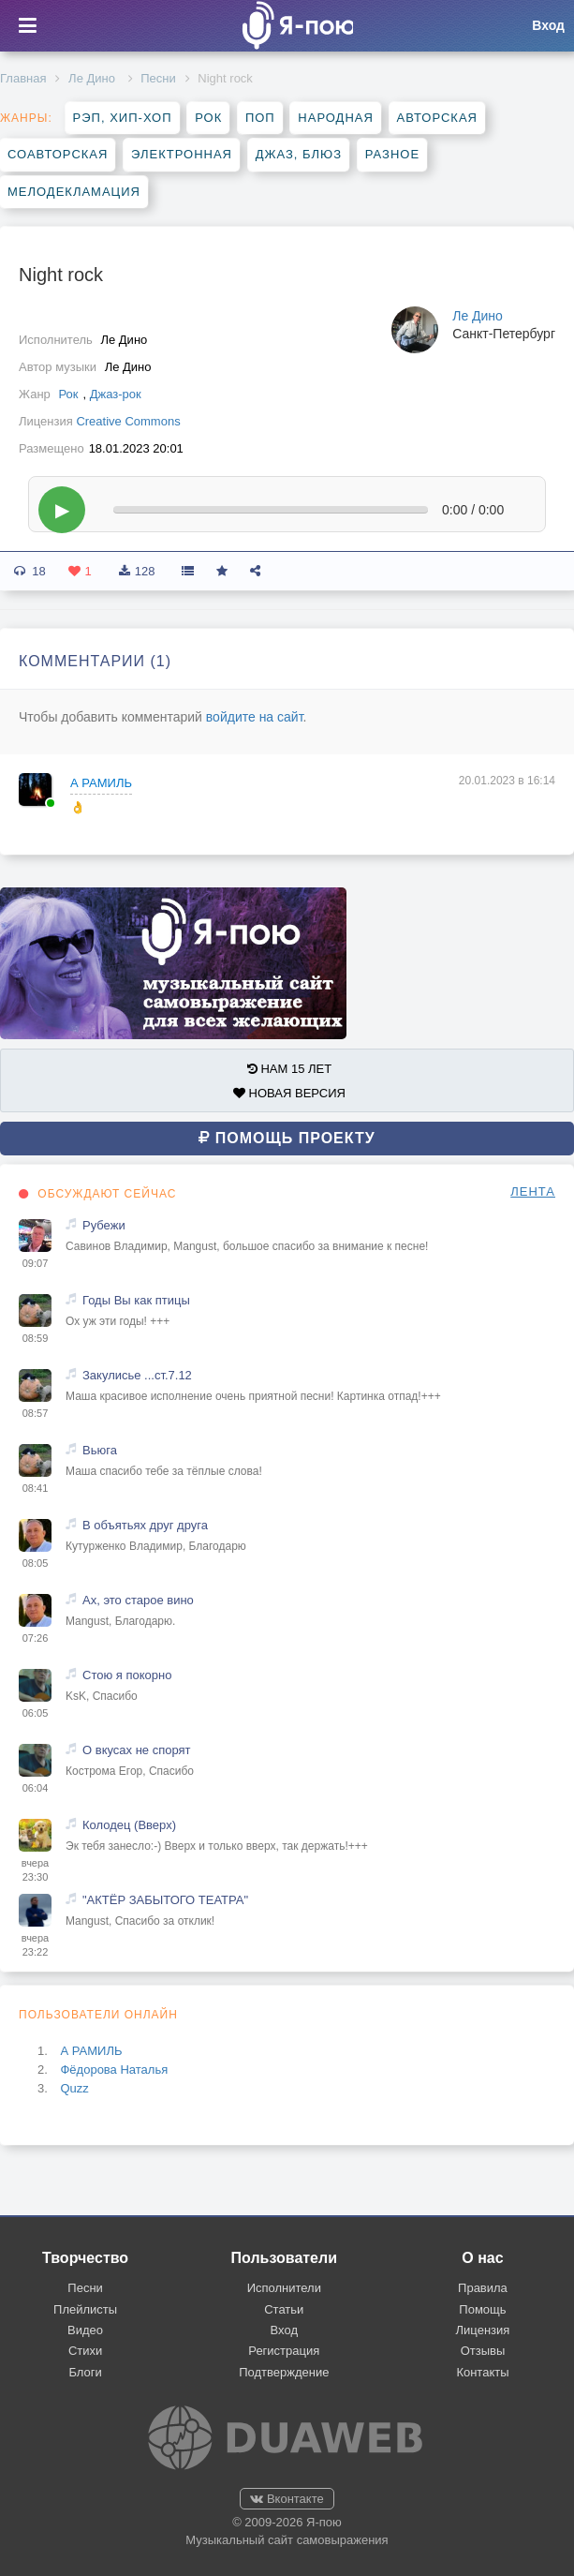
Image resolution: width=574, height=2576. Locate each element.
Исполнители (284, 2288)
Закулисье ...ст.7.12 (137, 1375)
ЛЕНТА (532, 1191)
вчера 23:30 (35, 1870)
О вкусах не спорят (136, 1750)
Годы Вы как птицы (136, 1300)
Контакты (482, 2372)
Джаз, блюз (299, 154)
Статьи (283, 2309)
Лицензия (483, 2330)
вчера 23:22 (35, 1945)
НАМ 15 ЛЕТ (289, 1069)
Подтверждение (284, 2372)
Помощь (482, 2309)
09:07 (35, 1263)
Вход (284, 2330)
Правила (483, 2288)
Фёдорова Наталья (114, 2069)
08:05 (35, 1563)
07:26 (35, 1638)
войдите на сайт (254, 716)
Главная (23, 78)
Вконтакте (286, 2499)
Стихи (85, 2351)
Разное (392, 154)
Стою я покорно (126, 1675)
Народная (336, 118)
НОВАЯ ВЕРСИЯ (289, 1093)
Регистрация (283, 2351)
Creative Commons (128, 421)
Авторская (437, 118)
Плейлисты (85, 2309)
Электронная (181, 154)
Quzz (74, 2088)
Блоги (84, 2372)
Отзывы (483, 2351)
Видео (85, 2330)
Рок (208, 118)
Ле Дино (93, 78)
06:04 (35, 1788)
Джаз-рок (115, 394)
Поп (260, 118)
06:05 (35, 1713)
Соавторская (57, 154)
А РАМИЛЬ (101, 783)
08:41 (35, 1488)
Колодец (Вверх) (129, 1825)
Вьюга (99, 1450)
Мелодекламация (73, 192)
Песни (158, 78)
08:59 (35, 1338)
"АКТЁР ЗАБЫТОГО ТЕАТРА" (165, 1900)
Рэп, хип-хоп (122, 118)
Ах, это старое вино (138, 1600)
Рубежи (103, 1225)
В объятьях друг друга (145, 1525)
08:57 (35, 1413)
